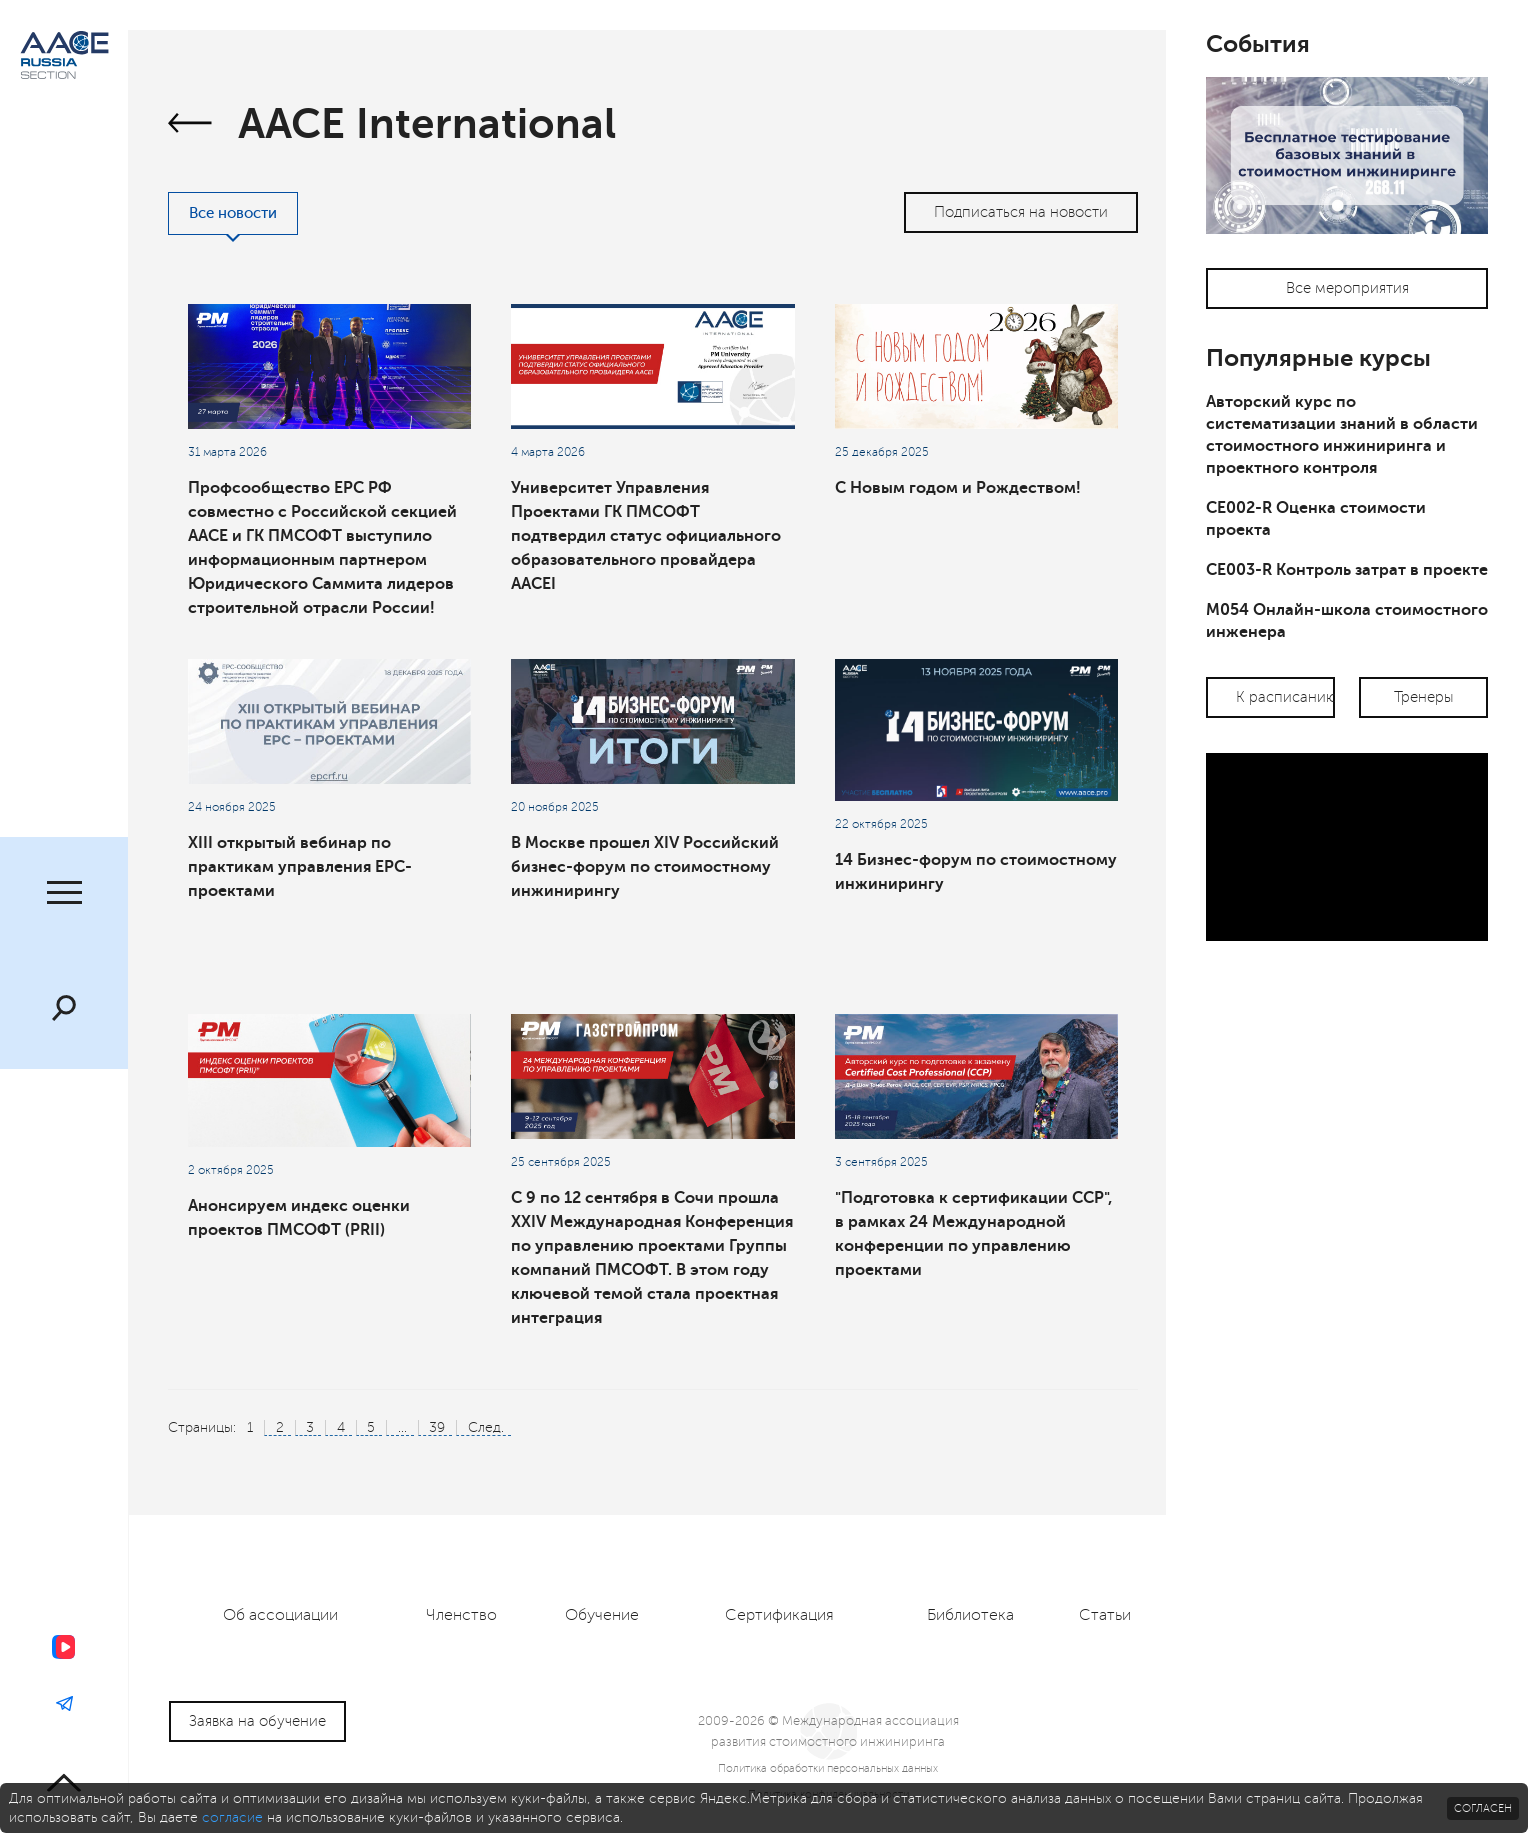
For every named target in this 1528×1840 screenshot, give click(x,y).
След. (486, 1427)
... (402, 1427)
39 (437, 1427)
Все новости (233, 213)
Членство (461, 1615)
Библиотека (970, 1615)
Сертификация (779, 1615)
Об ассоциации (280, 1615)
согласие (232, 1817)
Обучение (602, 1615)
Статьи (1105, 1615)
